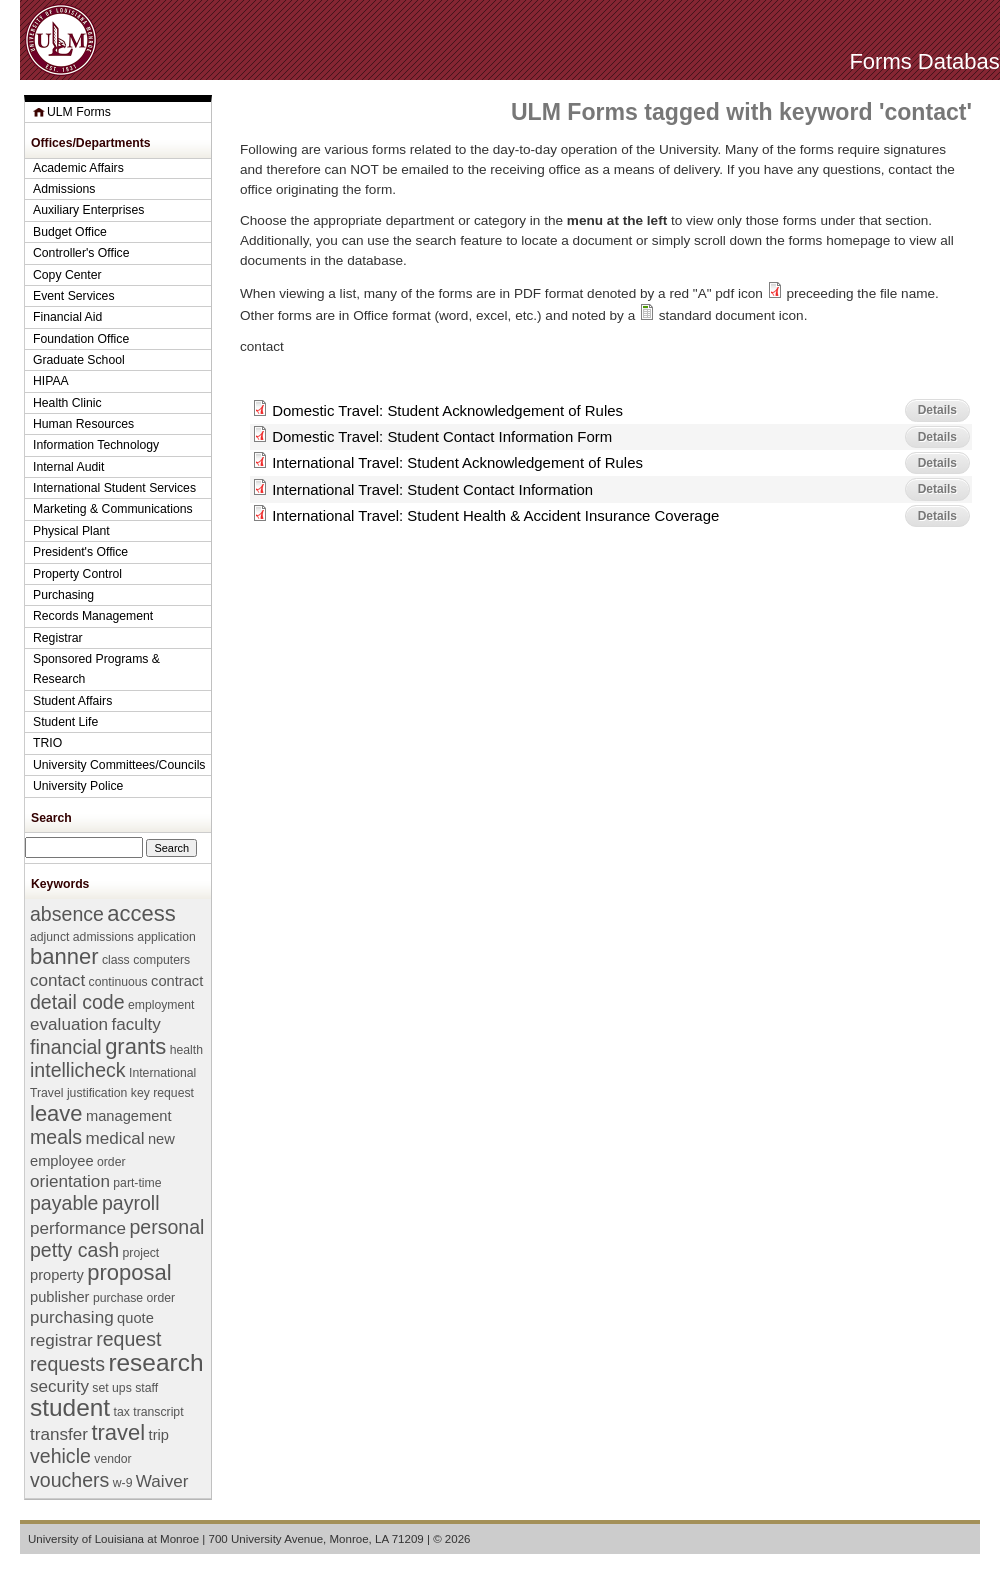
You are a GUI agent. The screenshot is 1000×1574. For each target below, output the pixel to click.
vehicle (60, 1456)
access (141, 913)
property (57, 1275)
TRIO (47, 743)
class (116, 960)
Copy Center (67, 275)
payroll (131, 1203)
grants (135, 1046)
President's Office (80, 552)
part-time (137, 1183)
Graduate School (79, 360)
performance (78, 1228)
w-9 (123, 1483)
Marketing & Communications (113, 509)
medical (115, 1138)
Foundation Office (81, 339)
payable (64, 1203)
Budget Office (70, 232)
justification (97, 1093)
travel (118, 1432)
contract (177, 981)
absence (67, 914)
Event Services (74, 296)
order (111, 1162)
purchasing (72, 1317)
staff (146, 1388)
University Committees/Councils (119, 765)
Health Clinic (67, 403)
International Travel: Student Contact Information (432, 489)
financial (66, 1047)
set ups (111, 1388)
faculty (135, 1024)
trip (159, 1435)
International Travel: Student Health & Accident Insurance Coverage (495, 515)
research (155, 1362)
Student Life (65, 722)
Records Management (93, 616)
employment (161, 1005)
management (129, 1116)
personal (166, 1227)
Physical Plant (71, 531)
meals (56, 1137)
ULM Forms (79, 112)
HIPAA (51, 381)
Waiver (162, 1481)
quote (135, 1318)
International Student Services (114, 488)
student (70, 1407)
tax (122, 1412)
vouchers (69, 1480)
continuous (118, 982)
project (141, 1253)
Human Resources (83, 424)
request (128, 1339)
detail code (77, 1002)
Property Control (77, 574)
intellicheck (78, 1070)
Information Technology (96, 445)
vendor (112, 1459)
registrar (61, 1340)
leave (56, 1113)
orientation (70, 1181)
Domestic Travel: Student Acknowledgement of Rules (447, 410)
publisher (59, 1297)
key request (162, 1093)
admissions (103, 937)
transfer (59, 1434)
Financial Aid (67, 317)
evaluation (69, 1024)
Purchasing (63, 595)
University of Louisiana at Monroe (113, 1539)
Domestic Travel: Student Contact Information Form (442, 436)
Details (937, 410)
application (166, 937)
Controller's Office (81, 253)
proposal (129, 1272)
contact (57, 980)
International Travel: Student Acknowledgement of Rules (457, 462)
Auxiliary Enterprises (88, 210)
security (59, 1386)
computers (161, 960)
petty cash (74, 1250)
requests (67, 1364)
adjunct (49, 937)
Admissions (64, 189)
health (186, 1050)
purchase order (134, 1298)
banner (64, 956)
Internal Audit (68, 467)
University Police (78, 786)
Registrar (58, 638)
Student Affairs (72, 701)
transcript (158, 1412)
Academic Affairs (78, 168)
